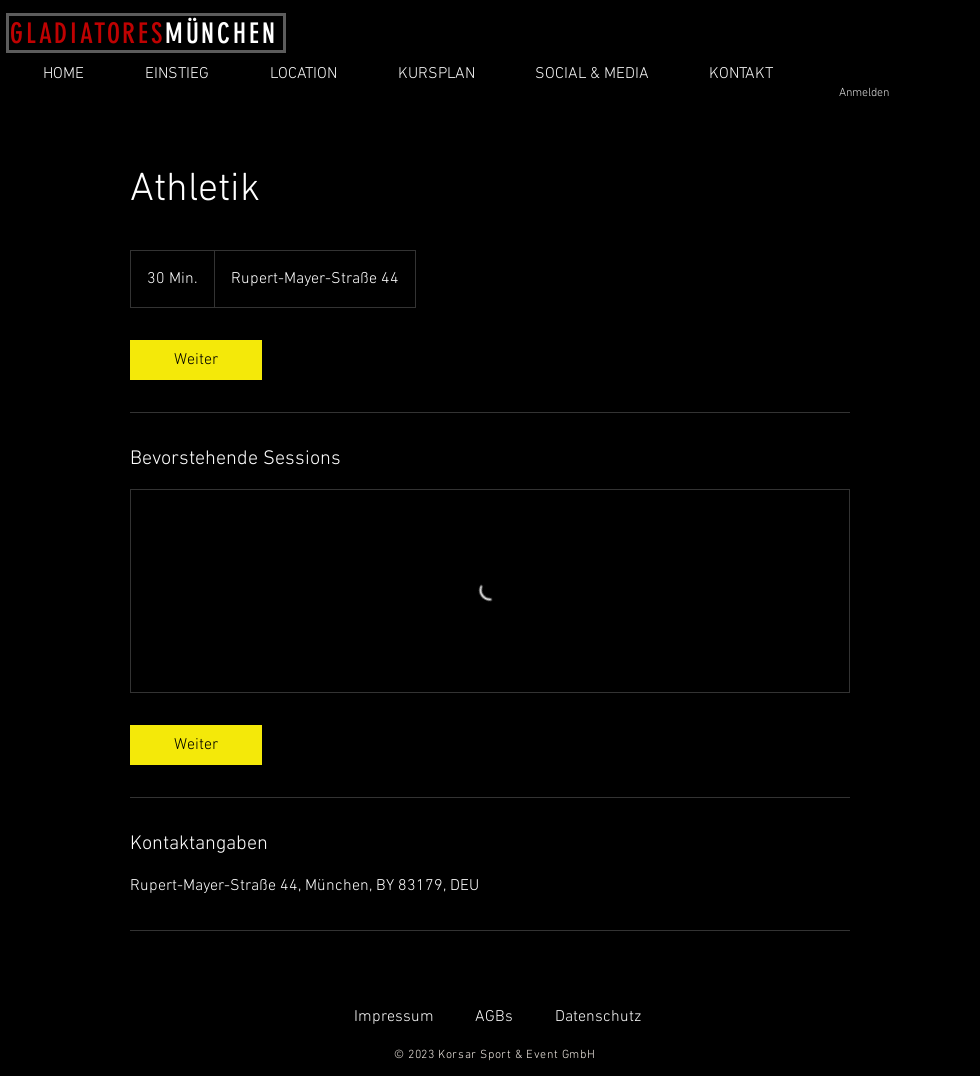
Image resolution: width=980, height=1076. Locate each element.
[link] (196, 360)
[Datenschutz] (597, 1017)
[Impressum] (394, 1017)
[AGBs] (493, 1017)
